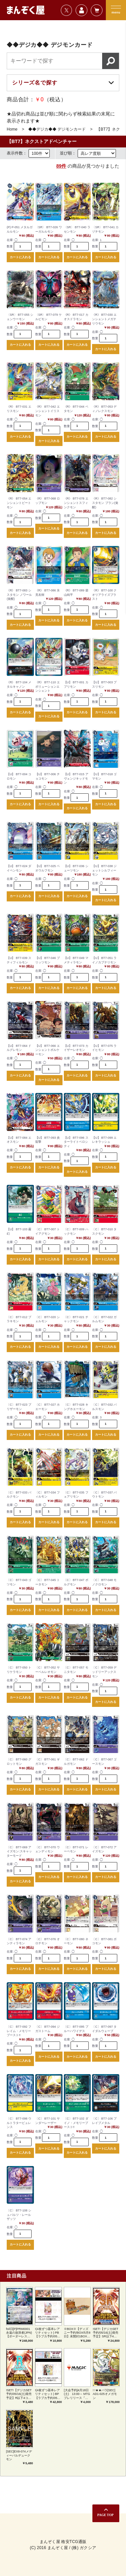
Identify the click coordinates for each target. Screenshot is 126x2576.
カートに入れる (20, 257)
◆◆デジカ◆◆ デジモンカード (57, 129)
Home (12, 129)
